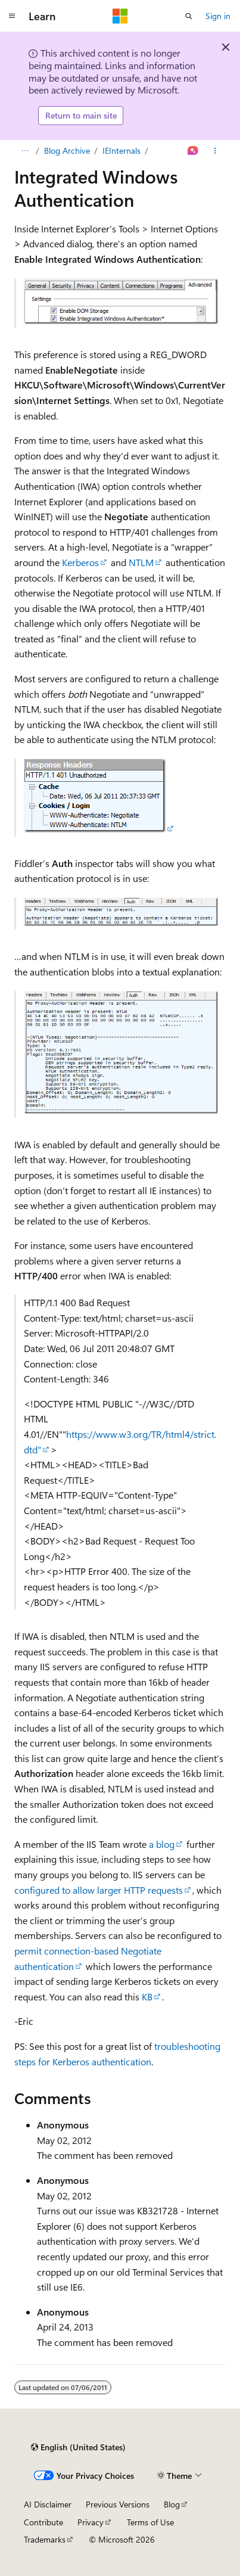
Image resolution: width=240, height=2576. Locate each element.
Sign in (217, 15)
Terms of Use (150, 2522)
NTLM (141, 562)
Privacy (90, 2522)
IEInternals (121, 150)
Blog (172, 2504)
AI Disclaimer (47, 2504)
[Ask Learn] (193, 150)
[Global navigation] (12, 16)
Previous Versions (117, 2504)
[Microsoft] (120, 16)
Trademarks (45, 2539)
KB (147, 1996)
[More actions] (215, 150)
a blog (161, 1844)
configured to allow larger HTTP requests (98, 1890)
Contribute (43, 2522)
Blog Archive (67, 150)
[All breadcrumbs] (24, 150)
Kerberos (80, 562)
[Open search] (189, 16)
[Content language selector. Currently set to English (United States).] (78, 2447)
